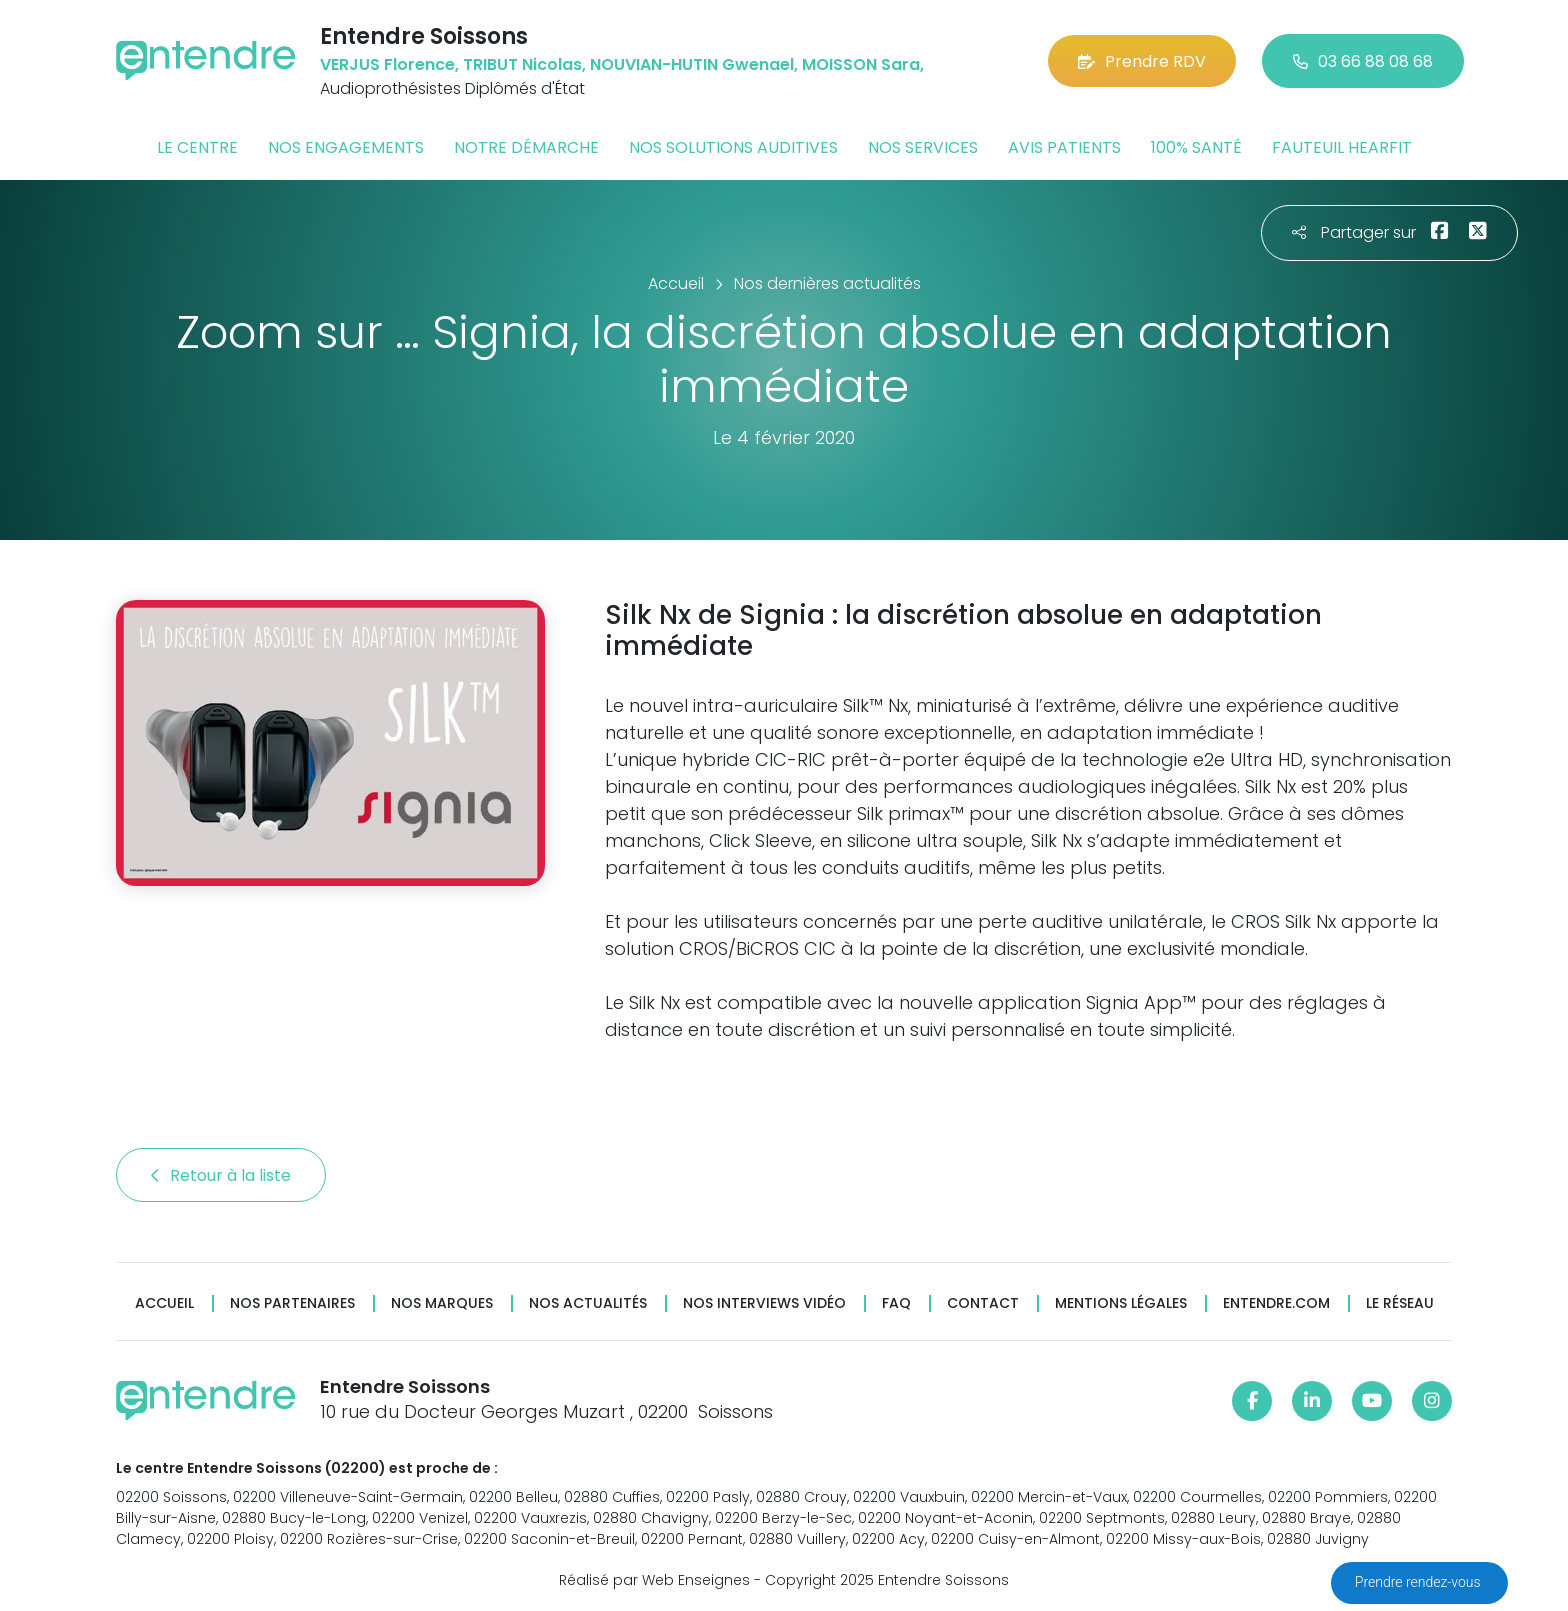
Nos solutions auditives (733, 147)
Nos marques (442, 1303)
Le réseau (1400, 1303)
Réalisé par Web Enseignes (654, 1580)
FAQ (896, 1303)
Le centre (197, 147)
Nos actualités (588, 1303)
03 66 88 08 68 (1363, 61)
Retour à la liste (221, 1175)
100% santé (1196, 147)
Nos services (923, 147)
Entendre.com (1276, 1303)
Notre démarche (526, 147)
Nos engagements (346, 147)
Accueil (164, 1303)
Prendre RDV (1142, 61)
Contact (983, 1303)
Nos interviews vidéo (764, 1303)
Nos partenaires (292, 1303)
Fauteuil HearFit (1342, 147)
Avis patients (1064, 147)
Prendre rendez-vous (1419, 1582)
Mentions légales (1121, 1303)
